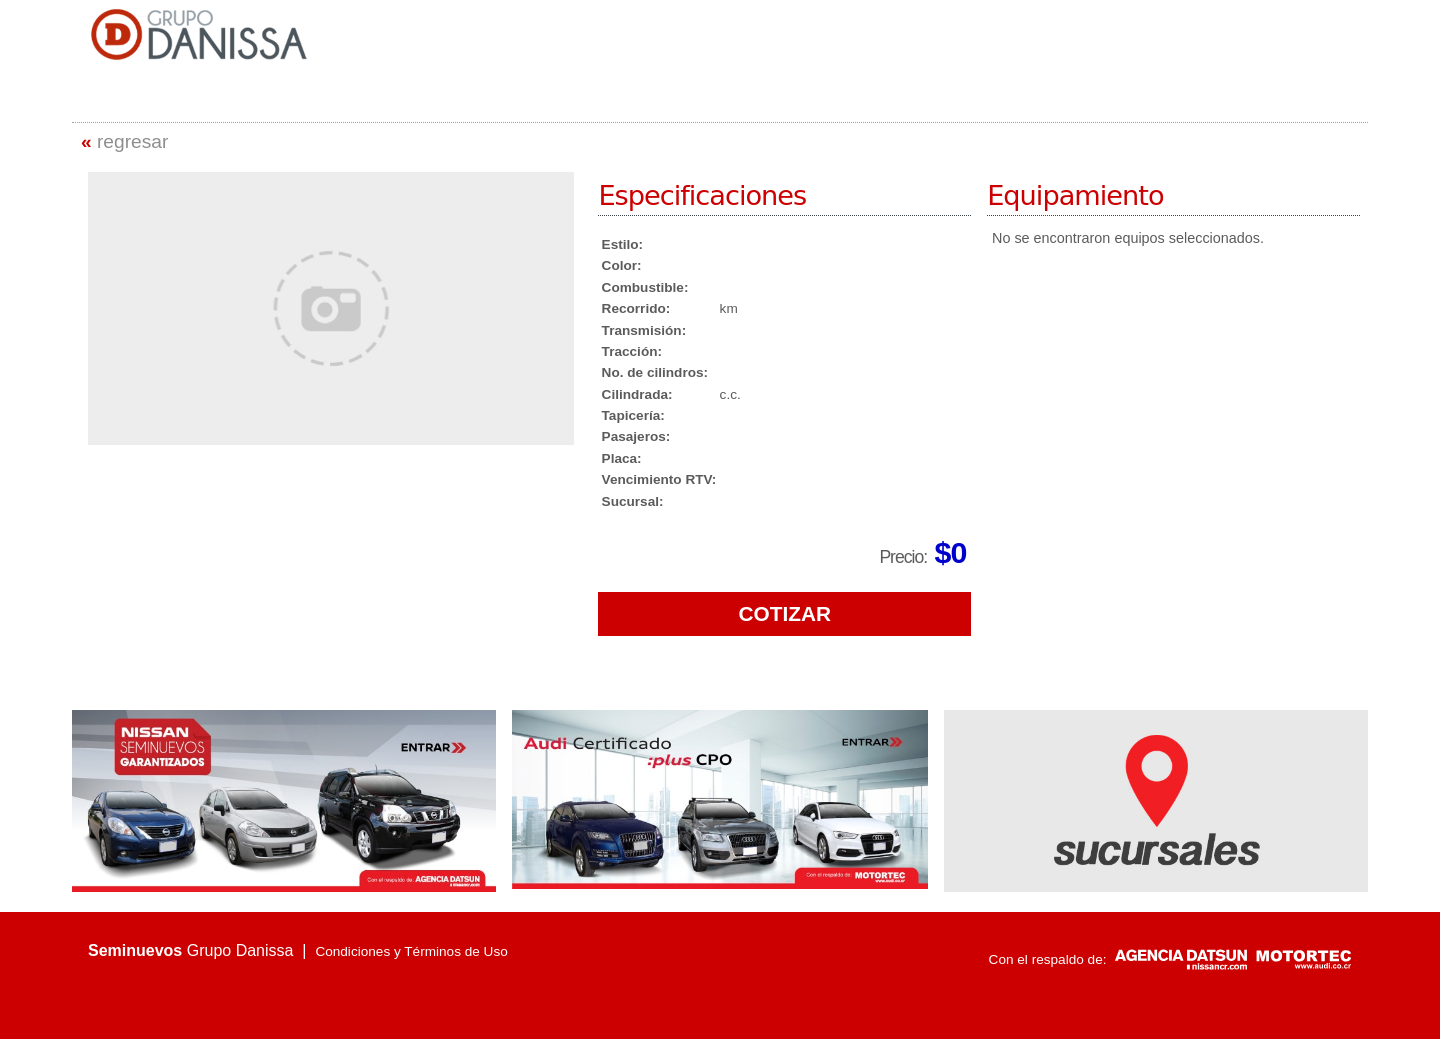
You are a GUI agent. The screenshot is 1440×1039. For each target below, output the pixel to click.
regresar (124, 141)
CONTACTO (1153, 56)
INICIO (781, 56)
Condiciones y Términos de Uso (411, 951)
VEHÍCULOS (970, 56)
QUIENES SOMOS (868, 56)
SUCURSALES (1062, 56)
